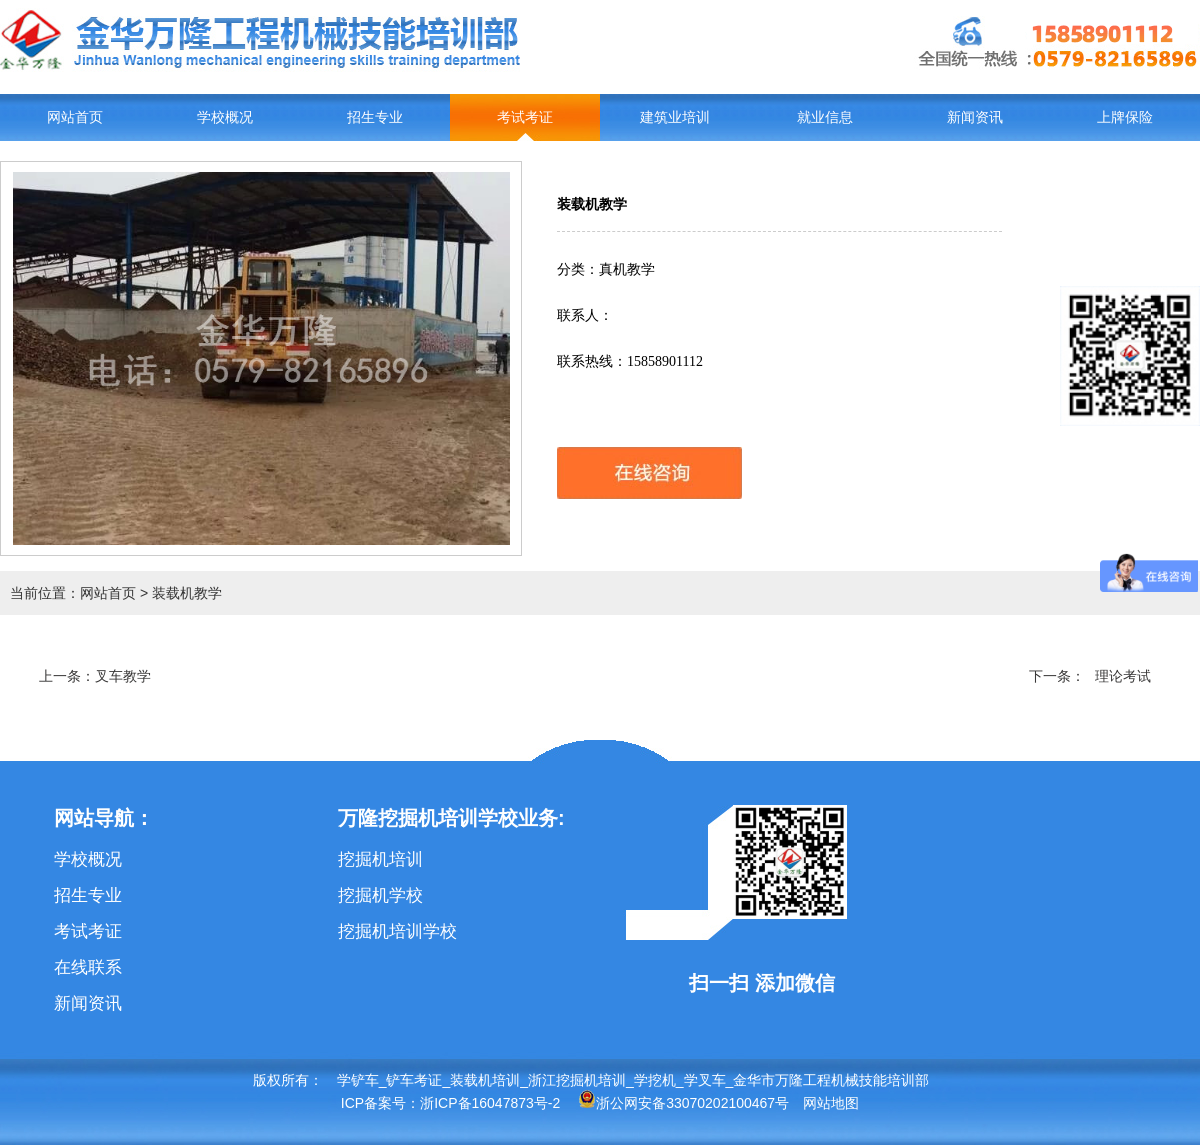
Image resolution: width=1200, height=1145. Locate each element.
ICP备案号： (380, 1103)
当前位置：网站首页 (73, 593)
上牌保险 (1125, 117)
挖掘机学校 (380, 895)
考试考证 (525, 117)
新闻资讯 (975, 117)
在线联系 (88, 967)
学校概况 (225, 117)
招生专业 (375, 117)
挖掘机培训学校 (397, 931)
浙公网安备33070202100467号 (683, 1103)
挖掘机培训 (380, 859)
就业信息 (825, 117)
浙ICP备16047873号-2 (490, 1103)
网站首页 (75, 117)
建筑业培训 (675, 117)
